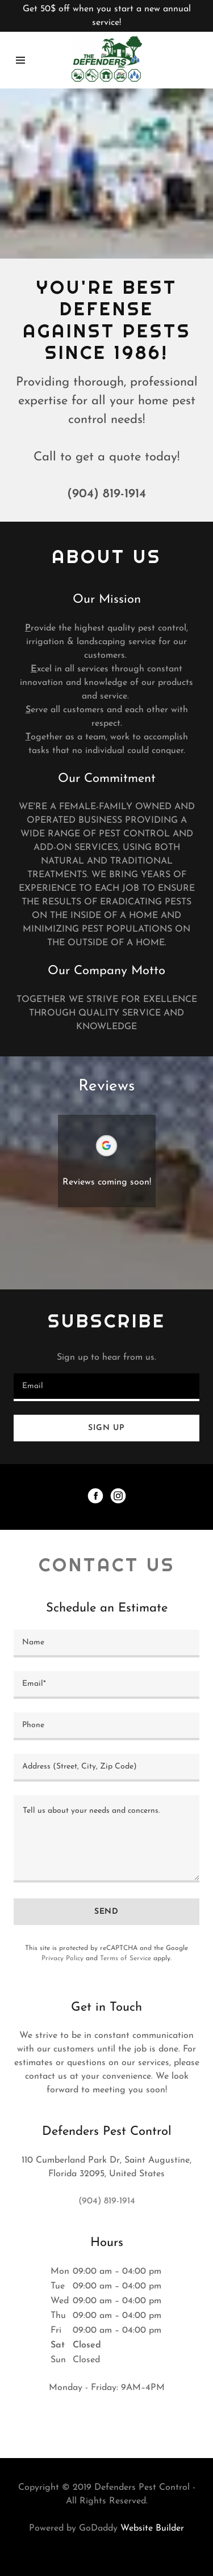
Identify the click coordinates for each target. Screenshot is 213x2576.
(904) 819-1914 (106, 494)
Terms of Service (125, 1958)
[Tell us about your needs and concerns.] (106, 1839)
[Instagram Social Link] (118, 1497)
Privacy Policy (62, 1958)
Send (106, 1911)
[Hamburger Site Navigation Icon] (20, 60)
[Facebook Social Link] (95, 1497)
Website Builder (152, 2528)
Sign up (106, 1428)
